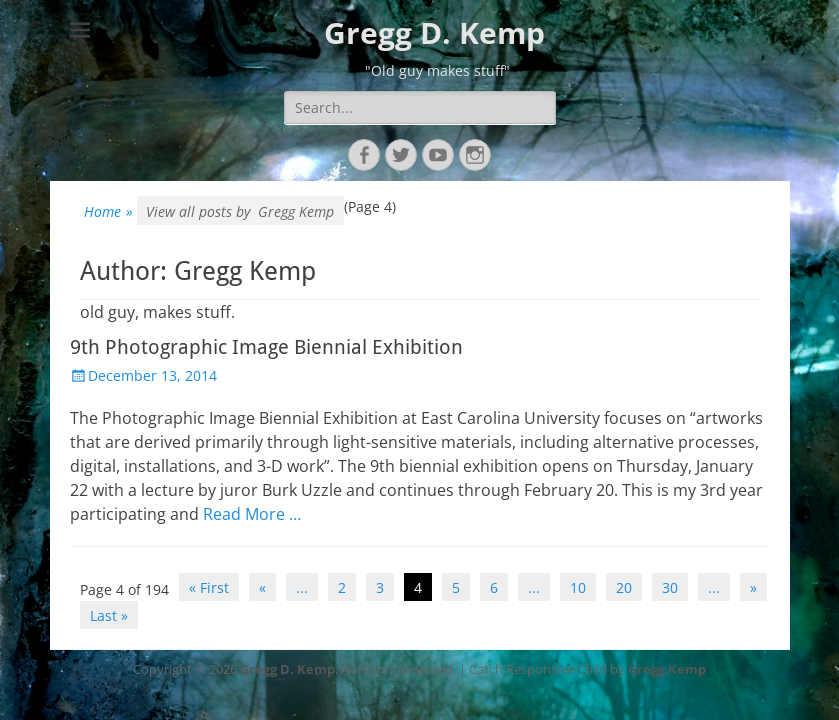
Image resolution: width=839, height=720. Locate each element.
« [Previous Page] (262, 587)
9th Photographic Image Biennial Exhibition (266, 347)
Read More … (252, 514)
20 (624, 587)
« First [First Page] (209, 587)
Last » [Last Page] (109, 615)
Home (108, 211)
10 (578, 587)
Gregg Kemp (667, 669)
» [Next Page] (753, 587)
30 (670, 587)
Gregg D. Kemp (434, 32)
